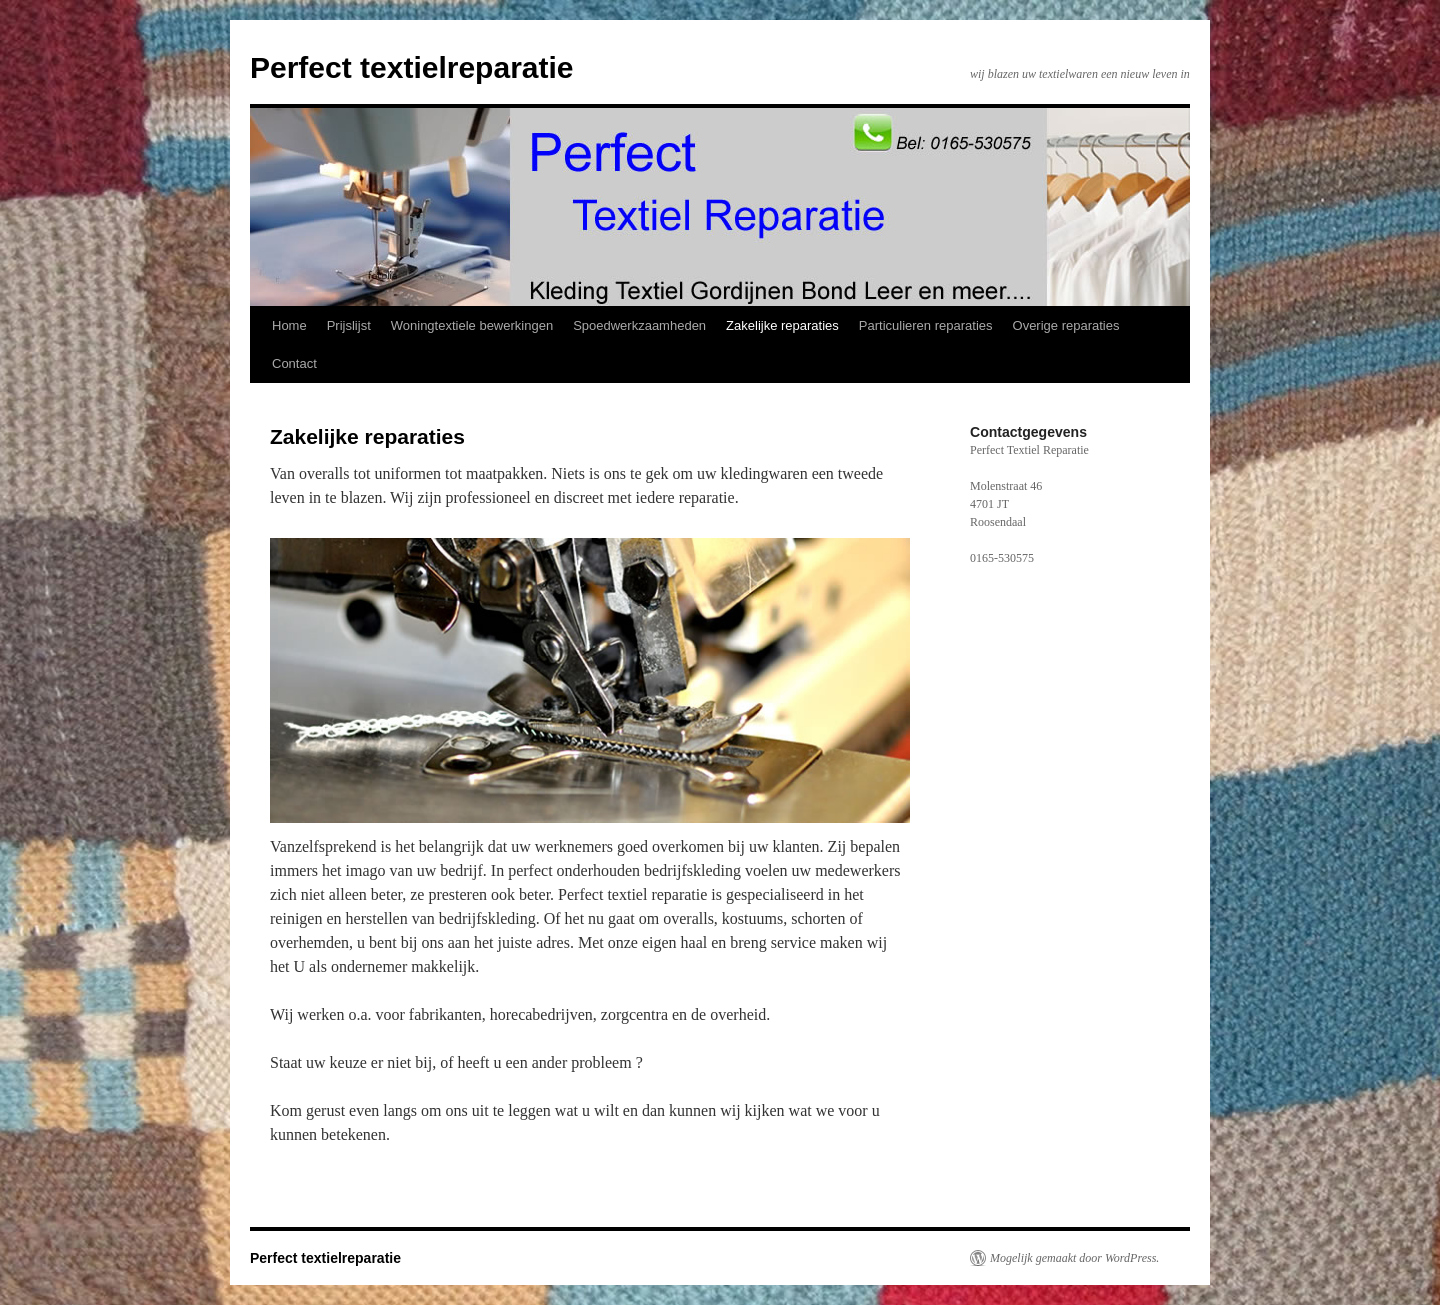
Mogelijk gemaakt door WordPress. (1074, 1258)
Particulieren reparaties (926, 325)
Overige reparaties (1066, 325)
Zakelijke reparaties (782, 325)
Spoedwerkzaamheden (639, 325)
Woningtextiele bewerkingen (472, 325)
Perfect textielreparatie (412, 67)
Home (289, 325)
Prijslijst (349, 325)
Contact (294, 363)
